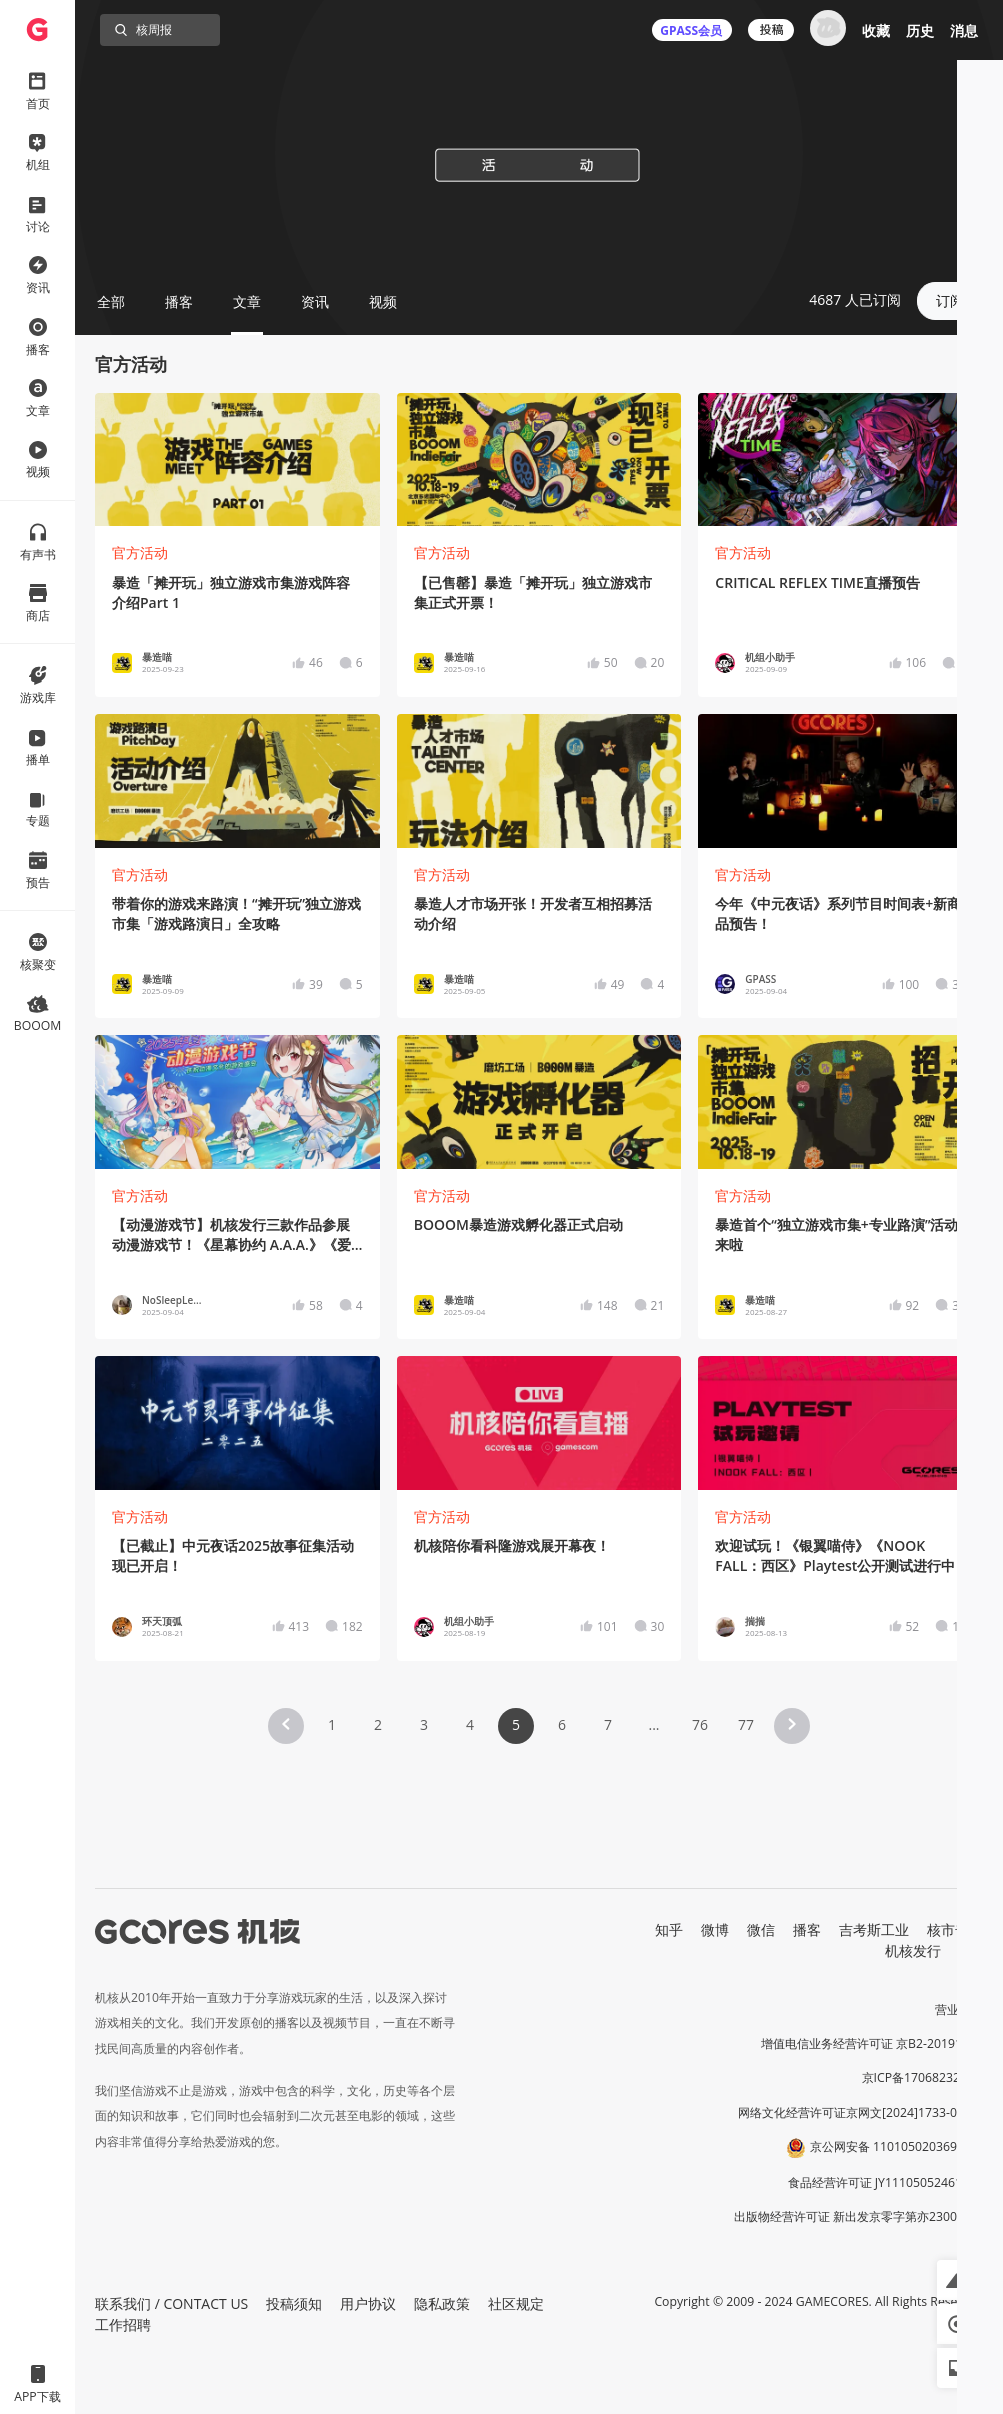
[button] (286, 1726)
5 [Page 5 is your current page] (516, 1724)
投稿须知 (294, 2303)
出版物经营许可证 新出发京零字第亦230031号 (858, 2216)
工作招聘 (123, 2324)
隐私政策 (442, 2303)
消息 (964, 30)
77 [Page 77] (746, 1724)
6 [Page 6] (562, 1724)
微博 (715, 1929)
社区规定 (516, 2303)
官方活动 (140, 552)
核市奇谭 (955, 1929)
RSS (971, 1950)
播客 (807, 1929)
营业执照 (959, 2009)
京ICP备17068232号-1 (923, 2077)
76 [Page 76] (700, 1724)
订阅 (950, 300)
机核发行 (913, 1950)
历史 (920, 30)
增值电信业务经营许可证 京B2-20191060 (872, 2043)
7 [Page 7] (608, 1724)
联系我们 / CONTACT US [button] (171, 2303)
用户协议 (368, 2303)
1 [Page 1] (332, 1724)
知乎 (669, 1929)
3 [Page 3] (424, 1724)
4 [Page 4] (470, 1724)
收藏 (876, 30)
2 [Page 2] (378, 1724)
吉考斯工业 (874, 1929)
